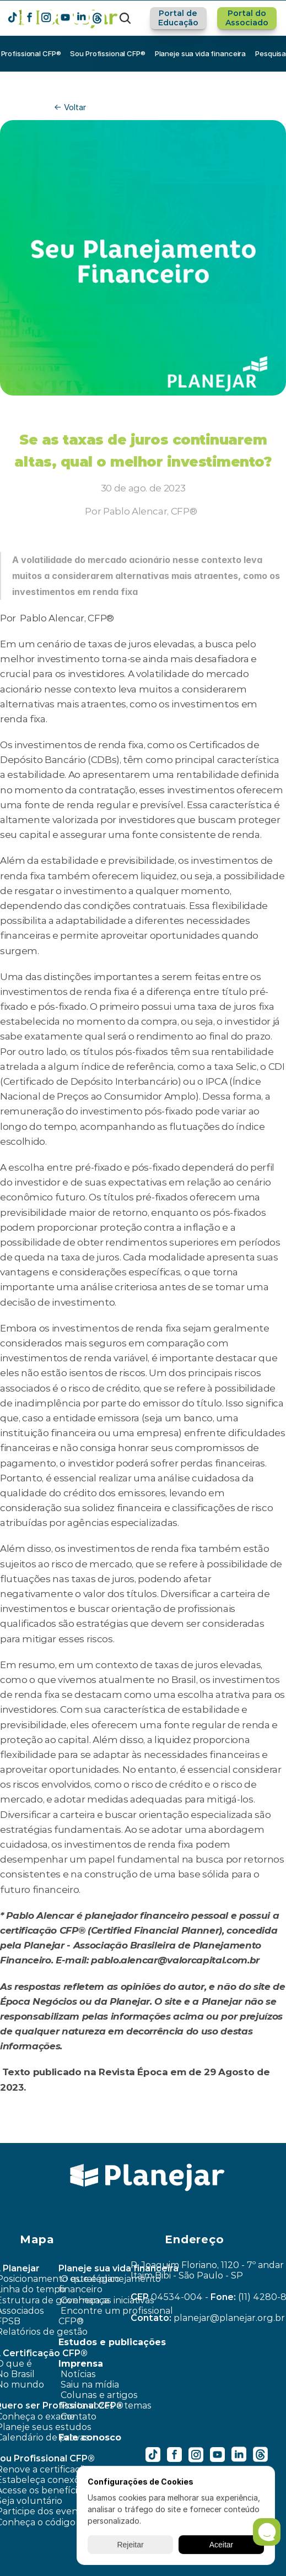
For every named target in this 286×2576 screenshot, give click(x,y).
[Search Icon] (125, 18)
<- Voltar (70, 107)
